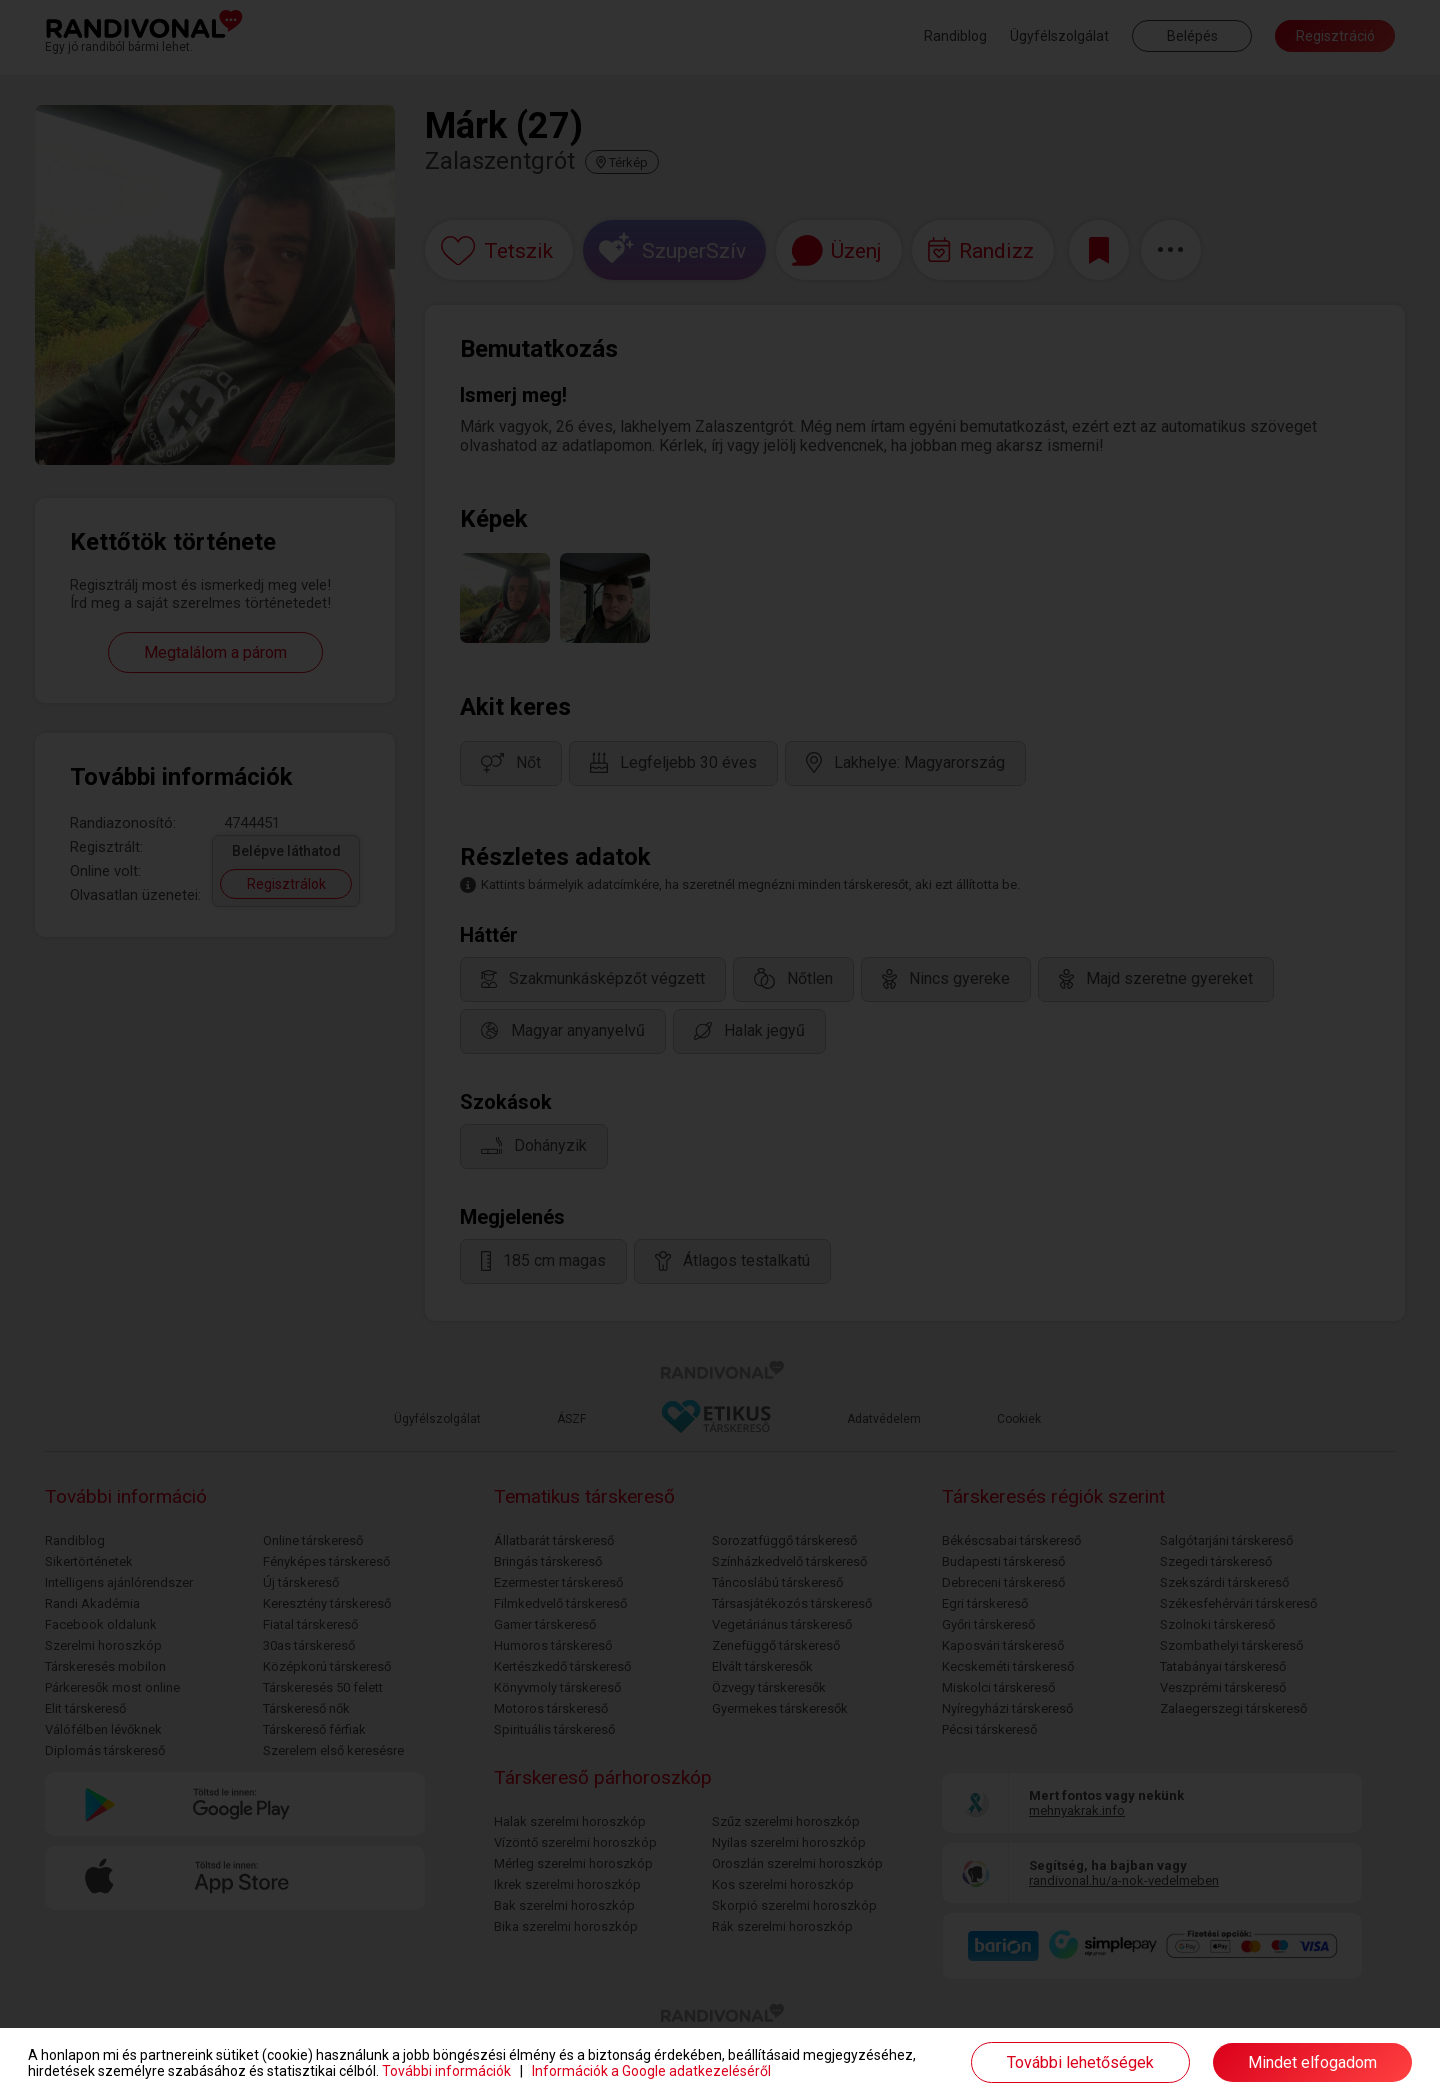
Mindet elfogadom (1312, 2062)
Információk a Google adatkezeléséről (651, 2071)
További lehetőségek (1080, 2062)
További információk (446, 2071)
